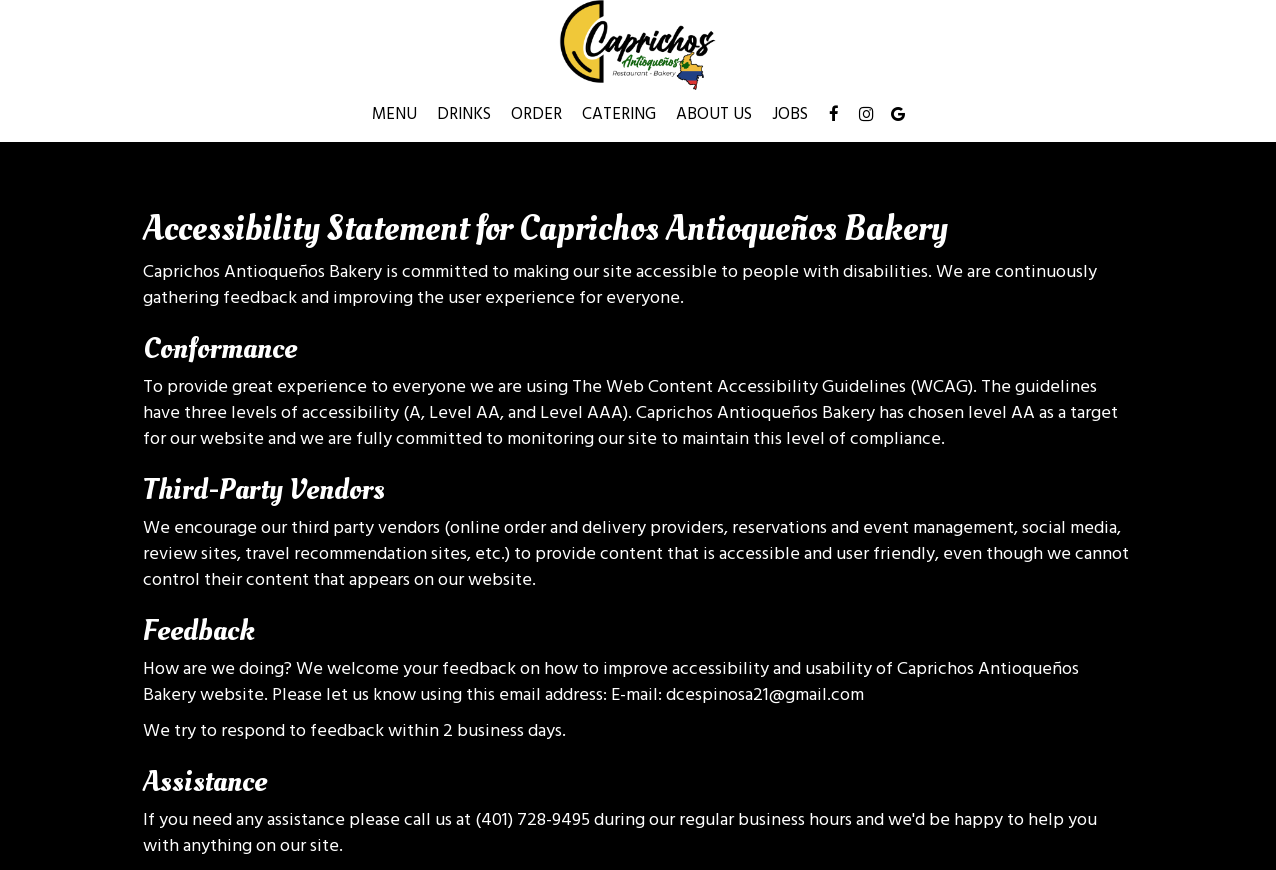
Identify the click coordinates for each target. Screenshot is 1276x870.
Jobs (790, 115)
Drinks (464, 115)
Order (536, 115)
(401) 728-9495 (532, 820)
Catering (619, 115)
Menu (394, 115)
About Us (714, 115)
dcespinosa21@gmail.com (765, 695)
